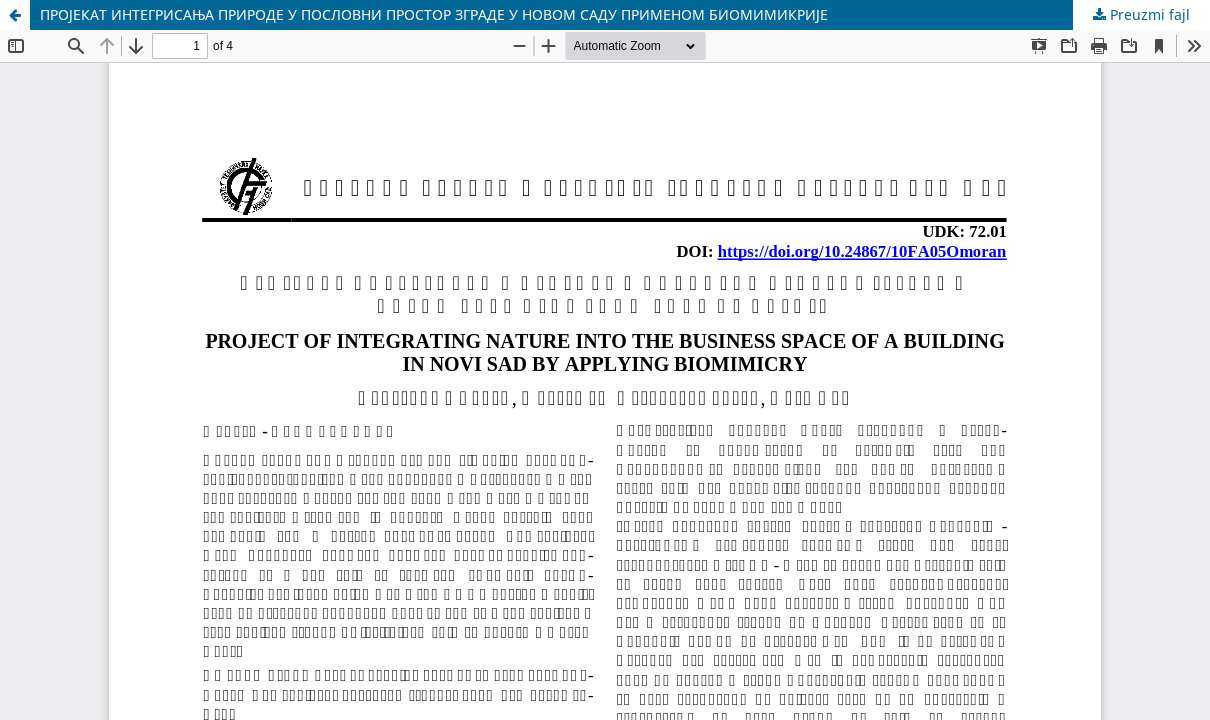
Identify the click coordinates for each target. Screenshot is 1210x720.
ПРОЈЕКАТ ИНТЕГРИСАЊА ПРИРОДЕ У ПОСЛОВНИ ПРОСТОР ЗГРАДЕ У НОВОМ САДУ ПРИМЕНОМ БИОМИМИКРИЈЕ (434, 14)
